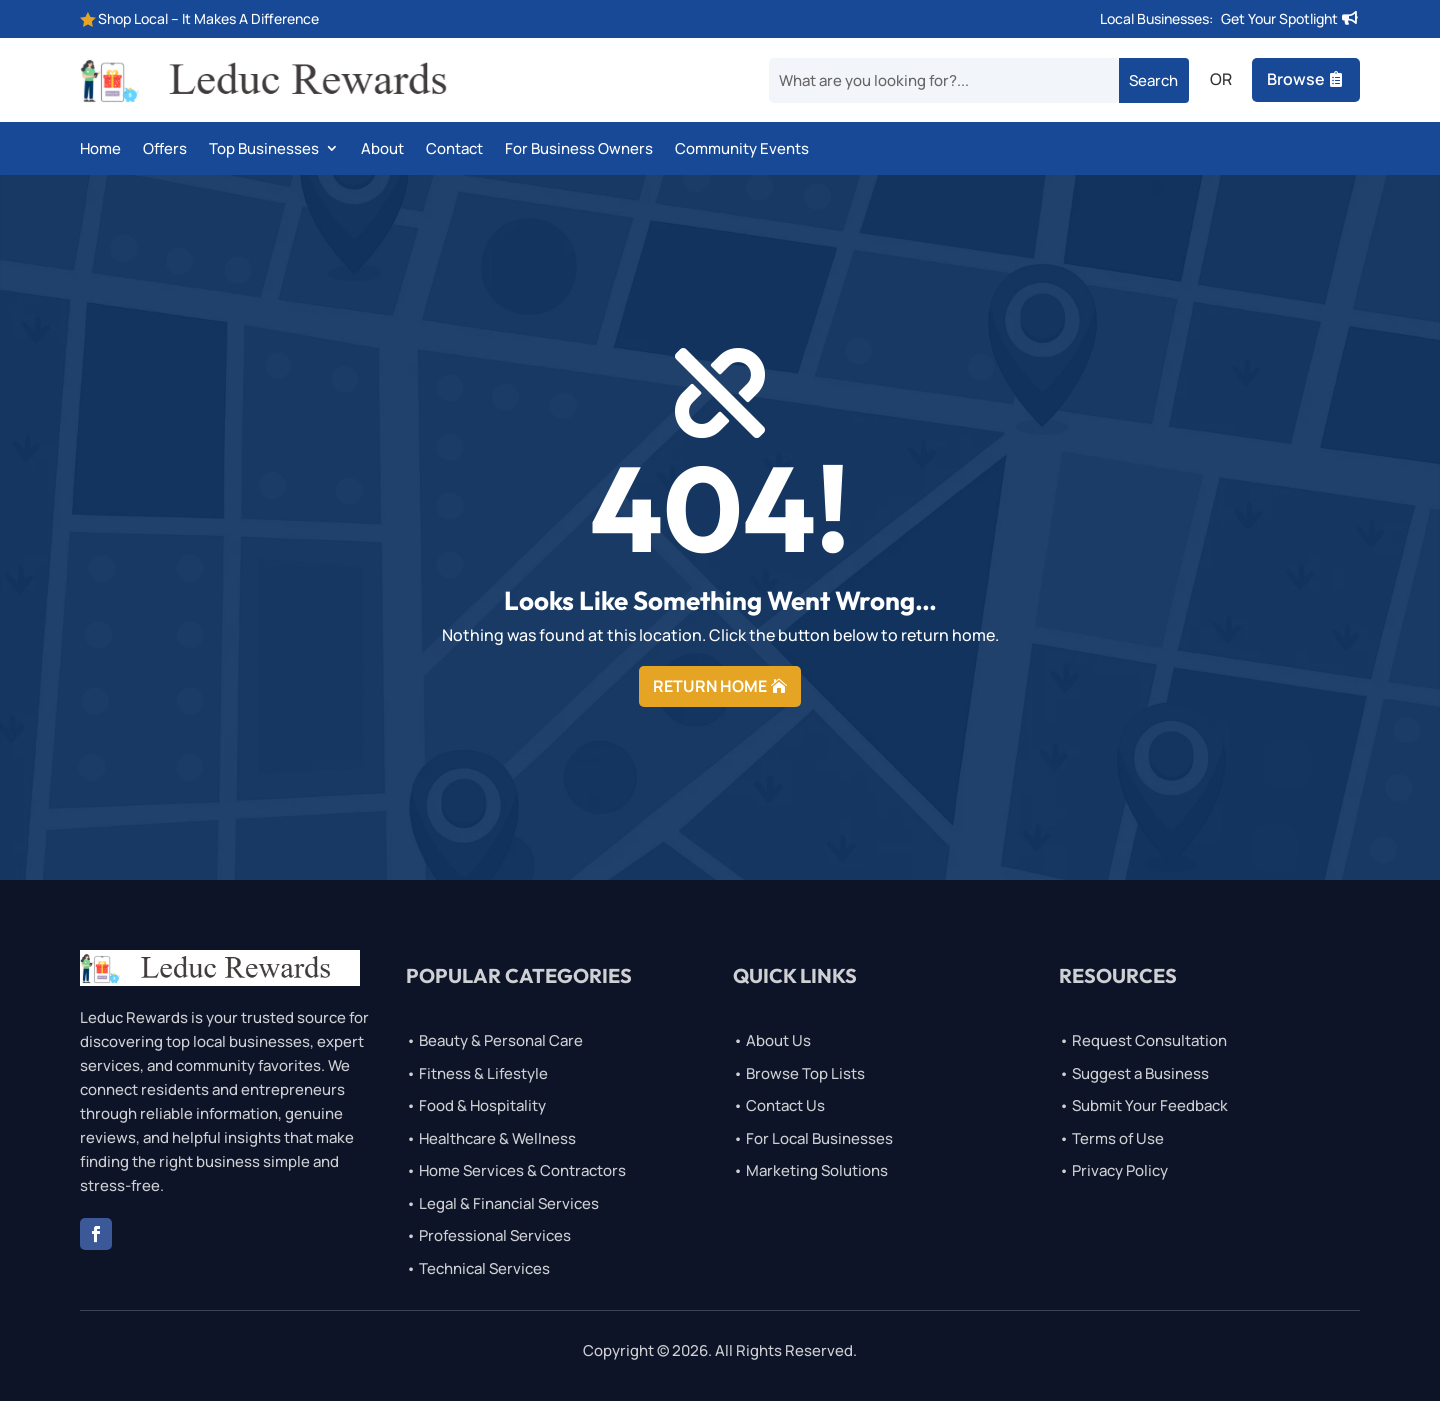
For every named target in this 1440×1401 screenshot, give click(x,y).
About (382, 150)
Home (100, 150)
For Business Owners (579, 150)
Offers (165, 150)
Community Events (742, 150)
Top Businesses (264, 150)
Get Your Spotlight (1279, 18)
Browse (1296, 79)
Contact (454, 150)
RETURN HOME (710, 686)
